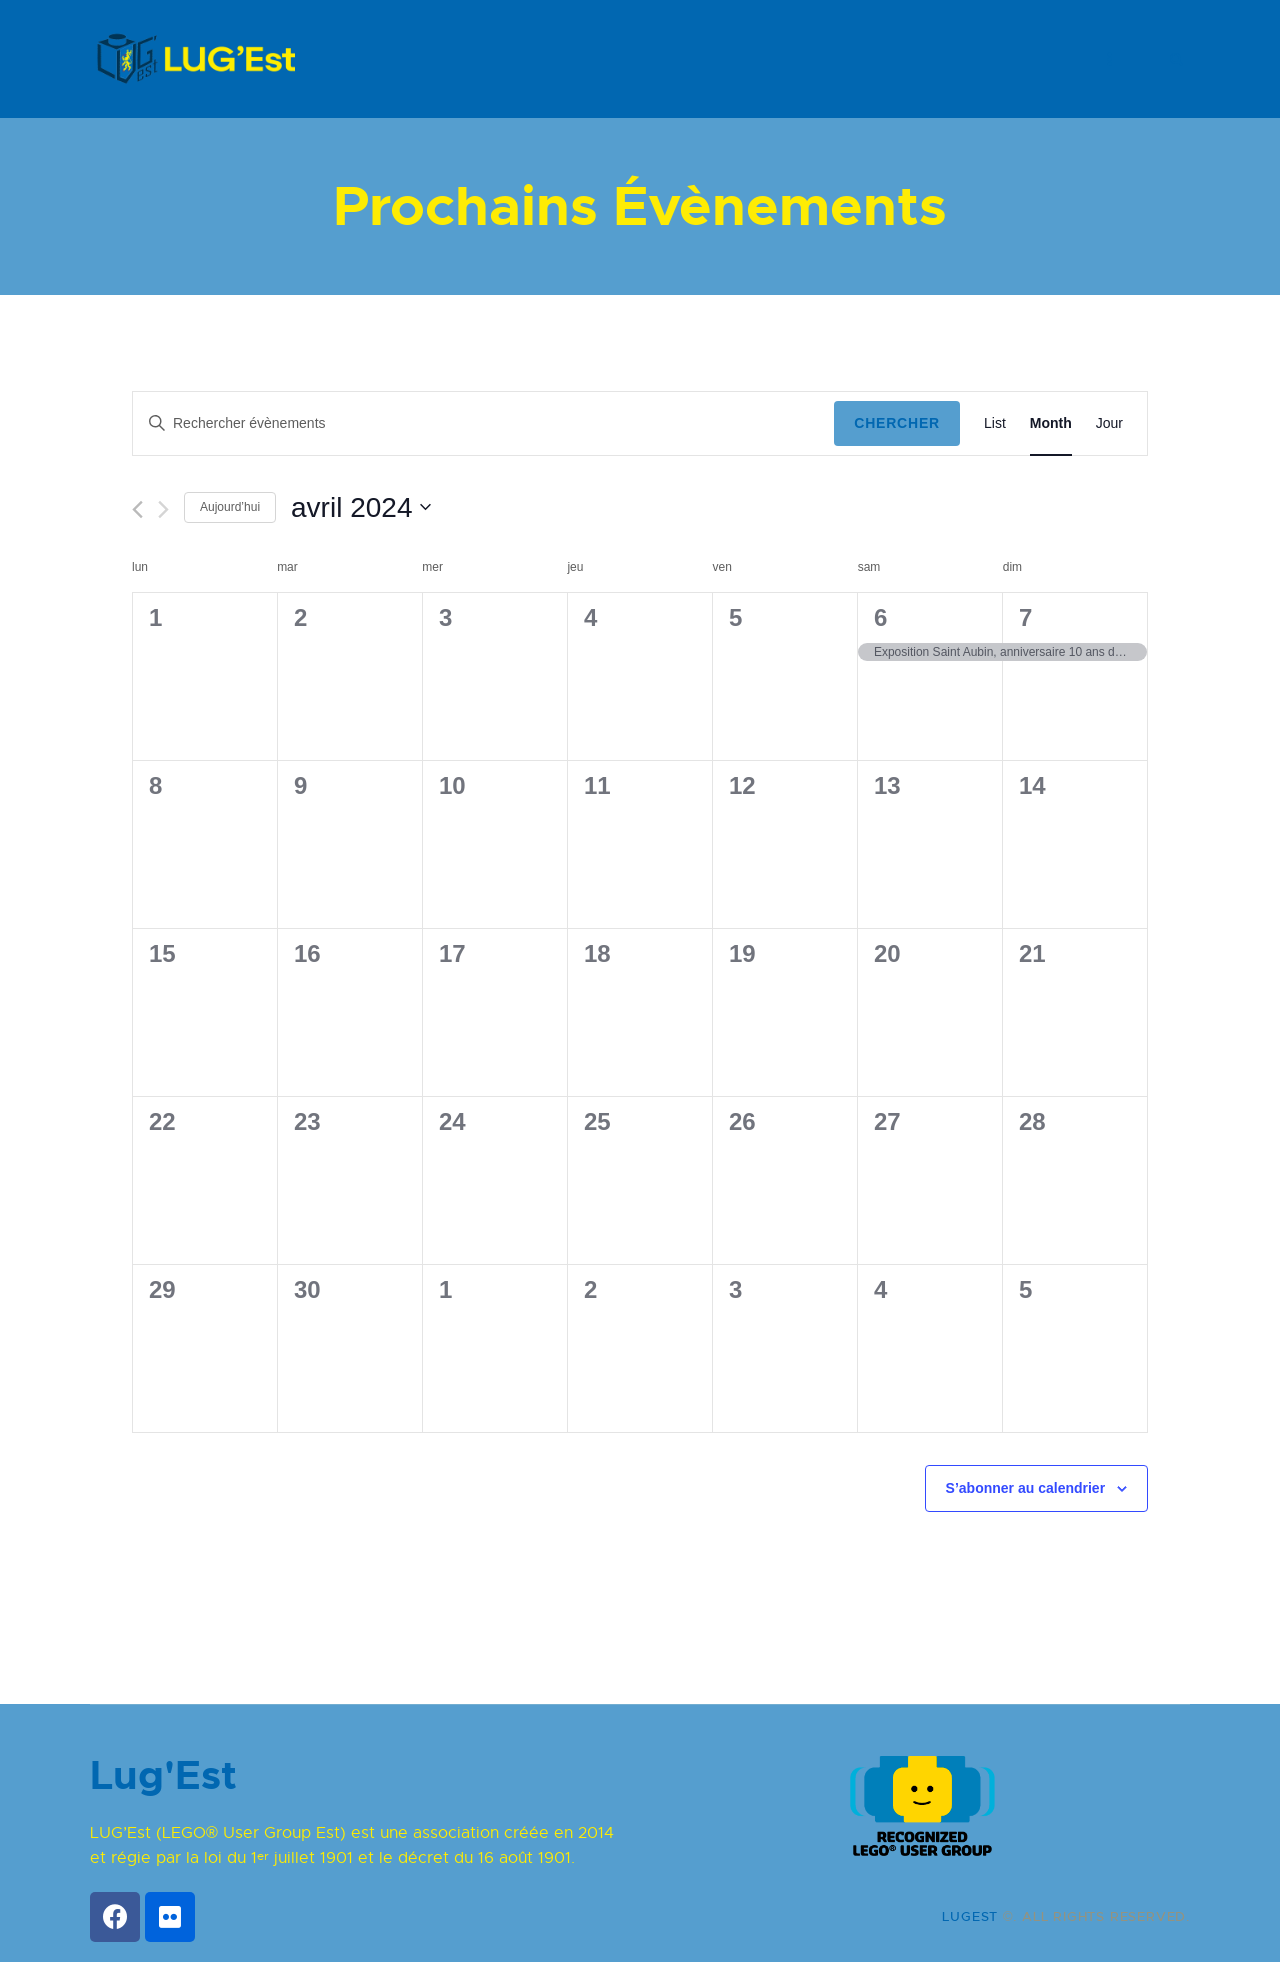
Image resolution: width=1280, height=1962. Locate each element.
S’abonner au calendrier (1026, 1488)
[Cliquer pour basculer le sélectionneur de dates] (361, 508)
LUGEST (970, 1916)
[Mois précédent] (137, 509)
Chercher (897, 423)
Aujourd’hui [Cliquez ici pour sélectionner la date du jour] (230, 507)
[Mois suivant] (163, 509)
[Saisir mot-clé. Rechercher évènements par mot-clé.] (483, 423)
